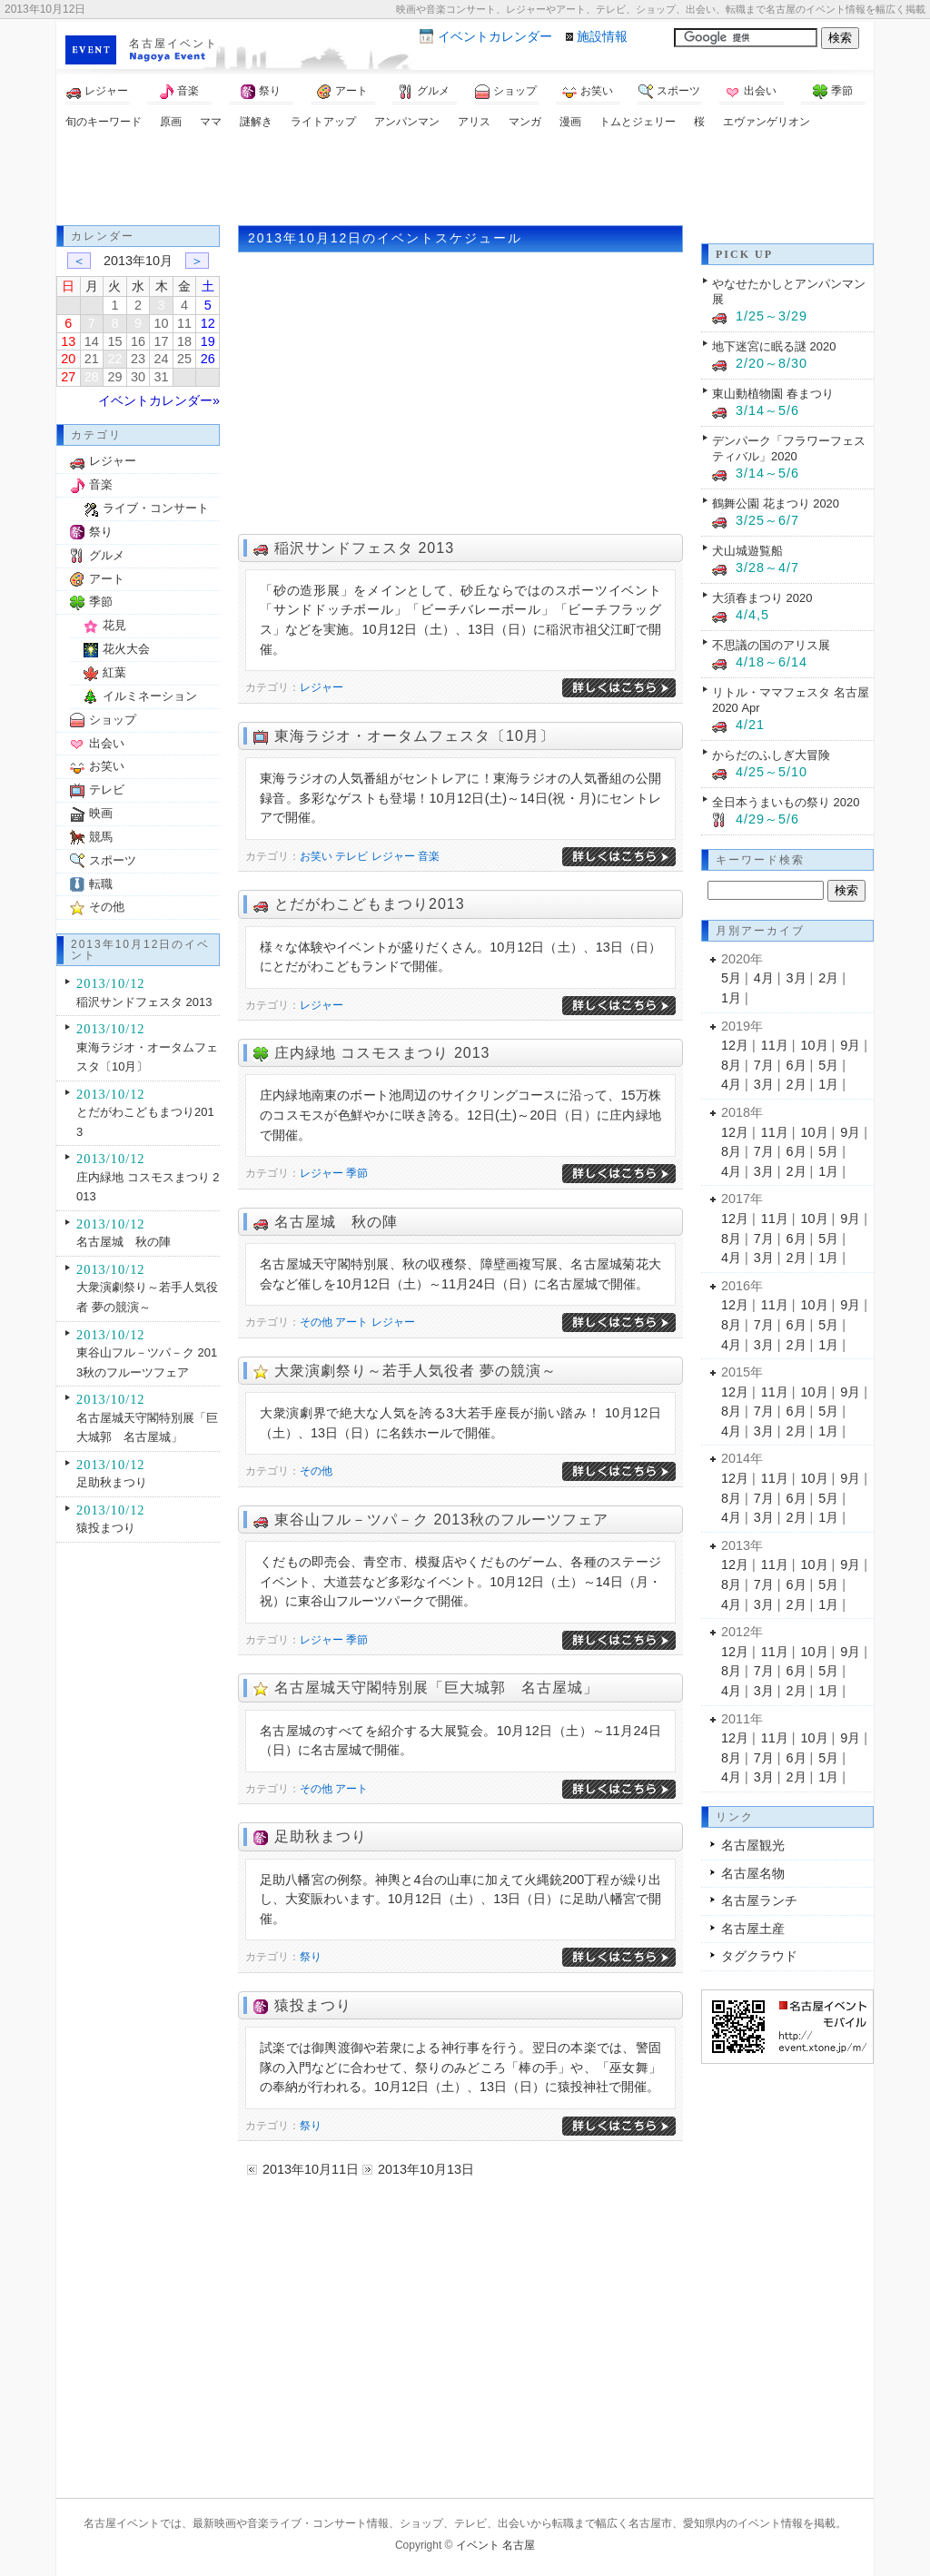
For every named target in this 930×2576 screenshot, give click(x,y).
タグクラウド (759, 1956)
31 (161, 377)
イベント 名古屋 (495, 2545)
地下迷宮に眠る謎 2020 (774, 346)
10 (161, 323)
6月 (796, 1065)
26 (208, 358)
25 (184, 358)
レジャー (97, 91)
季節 (833, 91)
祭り (261, 91)
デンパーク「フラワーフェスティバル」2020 (789, 448)
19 (208, 341)
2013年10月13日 (426, 2169)
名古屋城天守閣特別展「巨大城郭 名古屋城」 (436, 1687)
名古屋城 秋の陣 (336, 1221)
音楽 (179, 91)
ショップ (506, 91)
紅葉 (114, 672)
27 (68, 377)
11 (184, 323)
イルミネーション (150, 696)
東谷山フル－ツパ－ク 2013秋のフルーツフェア (441, 1519)
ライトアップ (323, 121)
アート (342, 91)
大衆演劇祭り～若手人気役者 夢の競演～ (415, 1370)
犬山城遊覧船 (747, 551)
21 (91, 358)
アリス (474, 121)
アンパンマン (407, 121)
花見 (114, 625)
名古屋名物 (753, 1873)
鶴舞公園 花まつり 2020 (775, 503)
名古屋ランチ (759, 1900)
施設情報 (602, 36)
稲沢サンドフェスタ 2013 (364, 548)
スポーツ (669, 91)
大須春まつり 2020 (762, 598)
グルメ (424, 91)
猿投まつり (312, 2005)
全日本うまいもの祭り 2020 (785, 802)
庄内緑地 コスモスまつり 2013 (382, 1053)
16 (138, 341)
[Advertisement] (465, 180)
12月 (734, 1045)
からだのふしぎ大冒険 (771, 755)
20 (68, 358)
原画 (171, 121)
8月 (731, 1065)
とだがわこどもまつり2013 (369, 904)
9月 (850, 1045)
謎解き (256, 121)
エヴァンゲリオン (766, 121)
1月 (731, 998)
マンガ (525, 121)
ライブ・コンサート (156, 508)
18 (184, 341)
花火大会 (126, 649)
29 (114, 377)
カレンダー (495, 36)
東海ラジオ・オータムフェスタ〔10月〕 (414, 736)
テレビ (351, 856)
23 (138, 358)
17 (161, 341)
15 (114, 341)
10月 (814, 1045)
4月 (764, 978)
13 (68, 341)
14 (91, 341)
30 (138, 377)
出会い (751, 91)
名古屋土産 (753, 1928)
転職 (101, 884)
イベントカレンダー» (159, 400)
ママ (211, 121)
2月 (828, 978)
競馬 (101, 837)
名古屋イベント (173, 43)
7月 (764, 1065)
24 (161, 358)
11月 (774, 1045)
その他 (316, 1322)
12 (208, 323)
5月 (731, 978)
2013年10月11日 (310, 2169)
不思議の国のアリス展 (771, 645)
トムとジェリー (637, 121)
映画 (101, 813)
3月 (796, 978)
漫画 (570, 121)
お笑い (587, 91)
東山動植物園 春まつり (773, 393)
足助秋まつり (320, 1836)
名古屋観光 (753, 1845)
